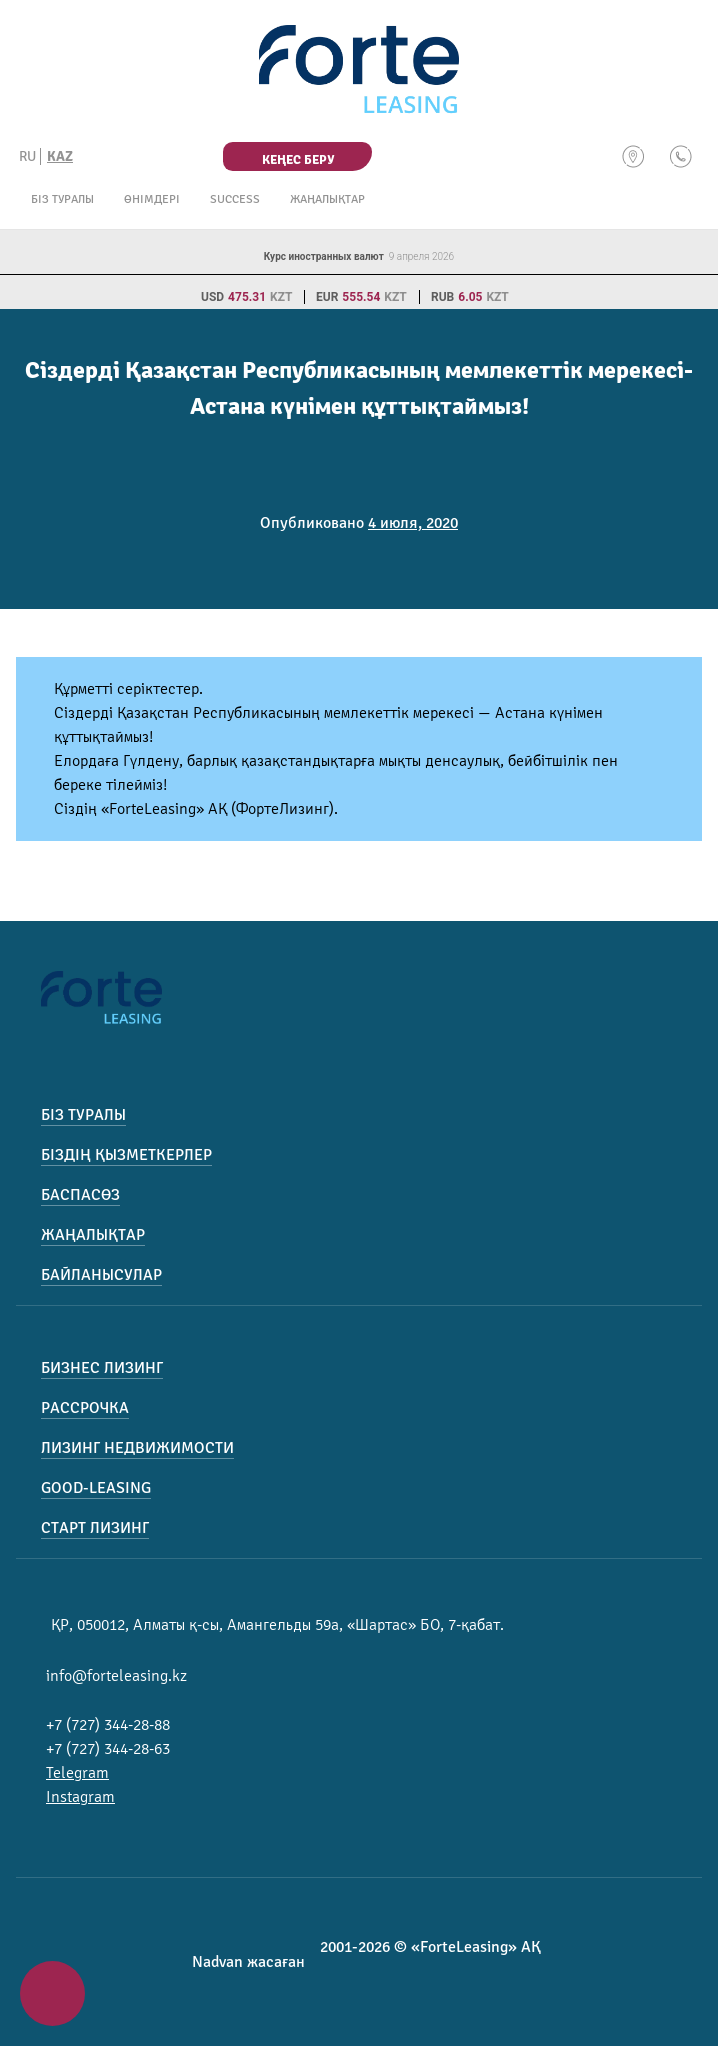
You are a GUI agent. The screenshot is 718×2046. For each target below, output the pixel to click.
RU (27, 156)
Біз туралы (62, 199)
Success (235, 199)
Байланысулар (101, 1275)
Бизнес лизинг (102, 1368)
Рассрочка (85, 1408)
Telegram (77, 1773)
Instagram (80, 1797)
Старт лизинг (95, 1528)
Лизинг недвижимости (137, 1448)
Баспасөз (80, 1195)
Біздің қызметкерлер (126, 1155)
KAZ (60, 156)
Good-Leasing (96, 1488)
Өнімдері (152, 199)
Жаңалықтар (327, 199)
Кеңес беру (298, 160)
